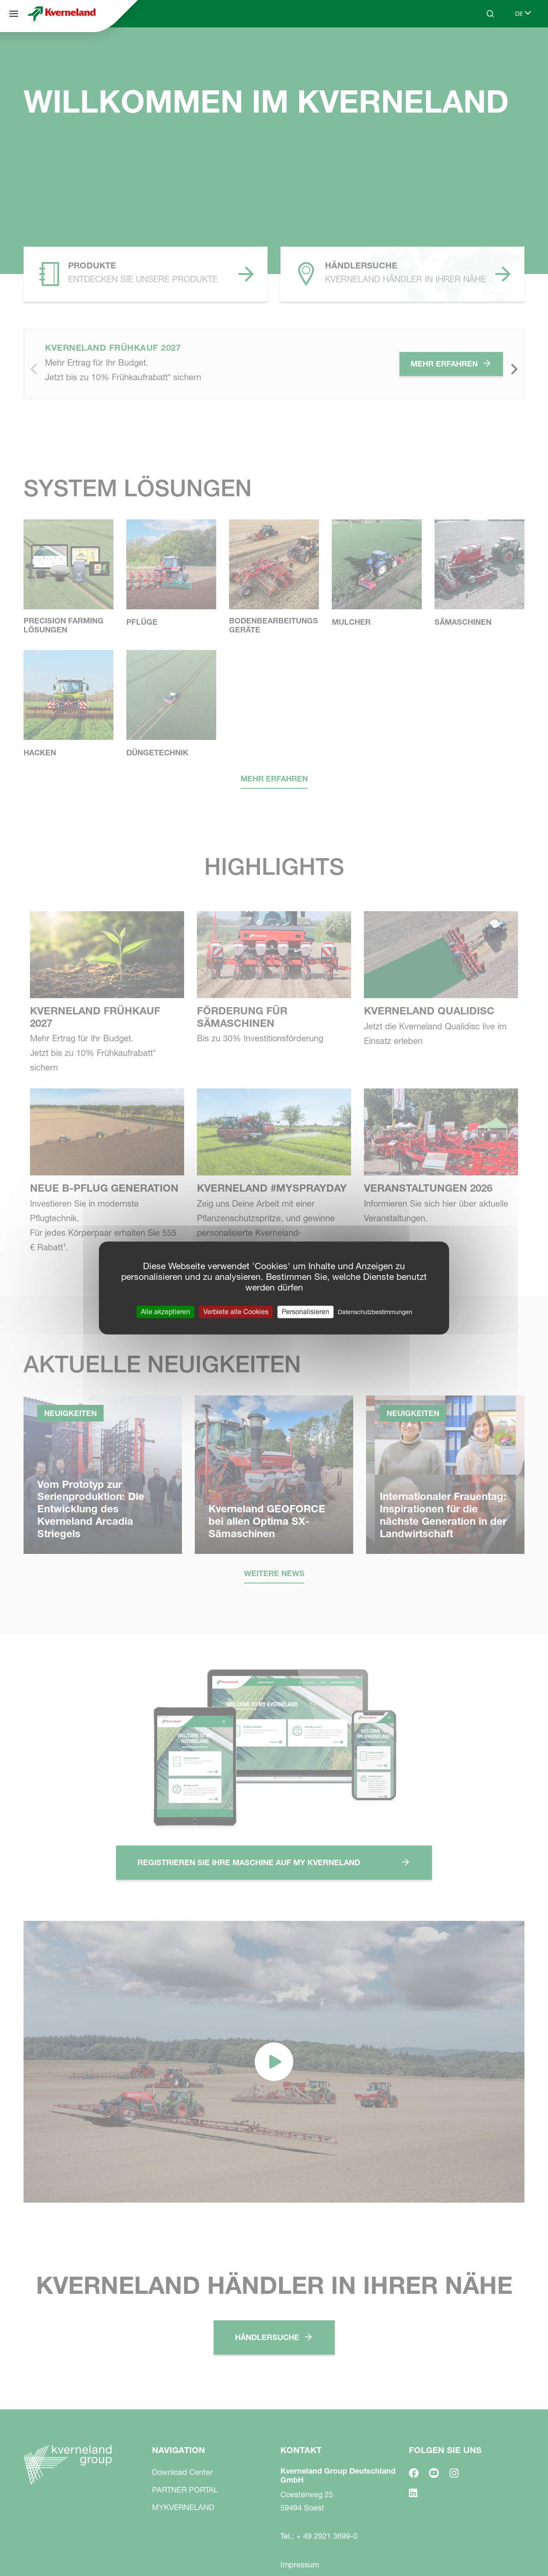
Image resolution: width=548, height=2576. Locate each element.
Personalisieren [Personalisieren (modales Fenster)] (305, 1311)
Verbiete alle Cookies (235, 1311)
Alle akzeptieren (165, 1311)
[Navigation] (13, 13)
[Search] (490, 13)
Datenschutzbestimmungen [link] (375, 1312)
